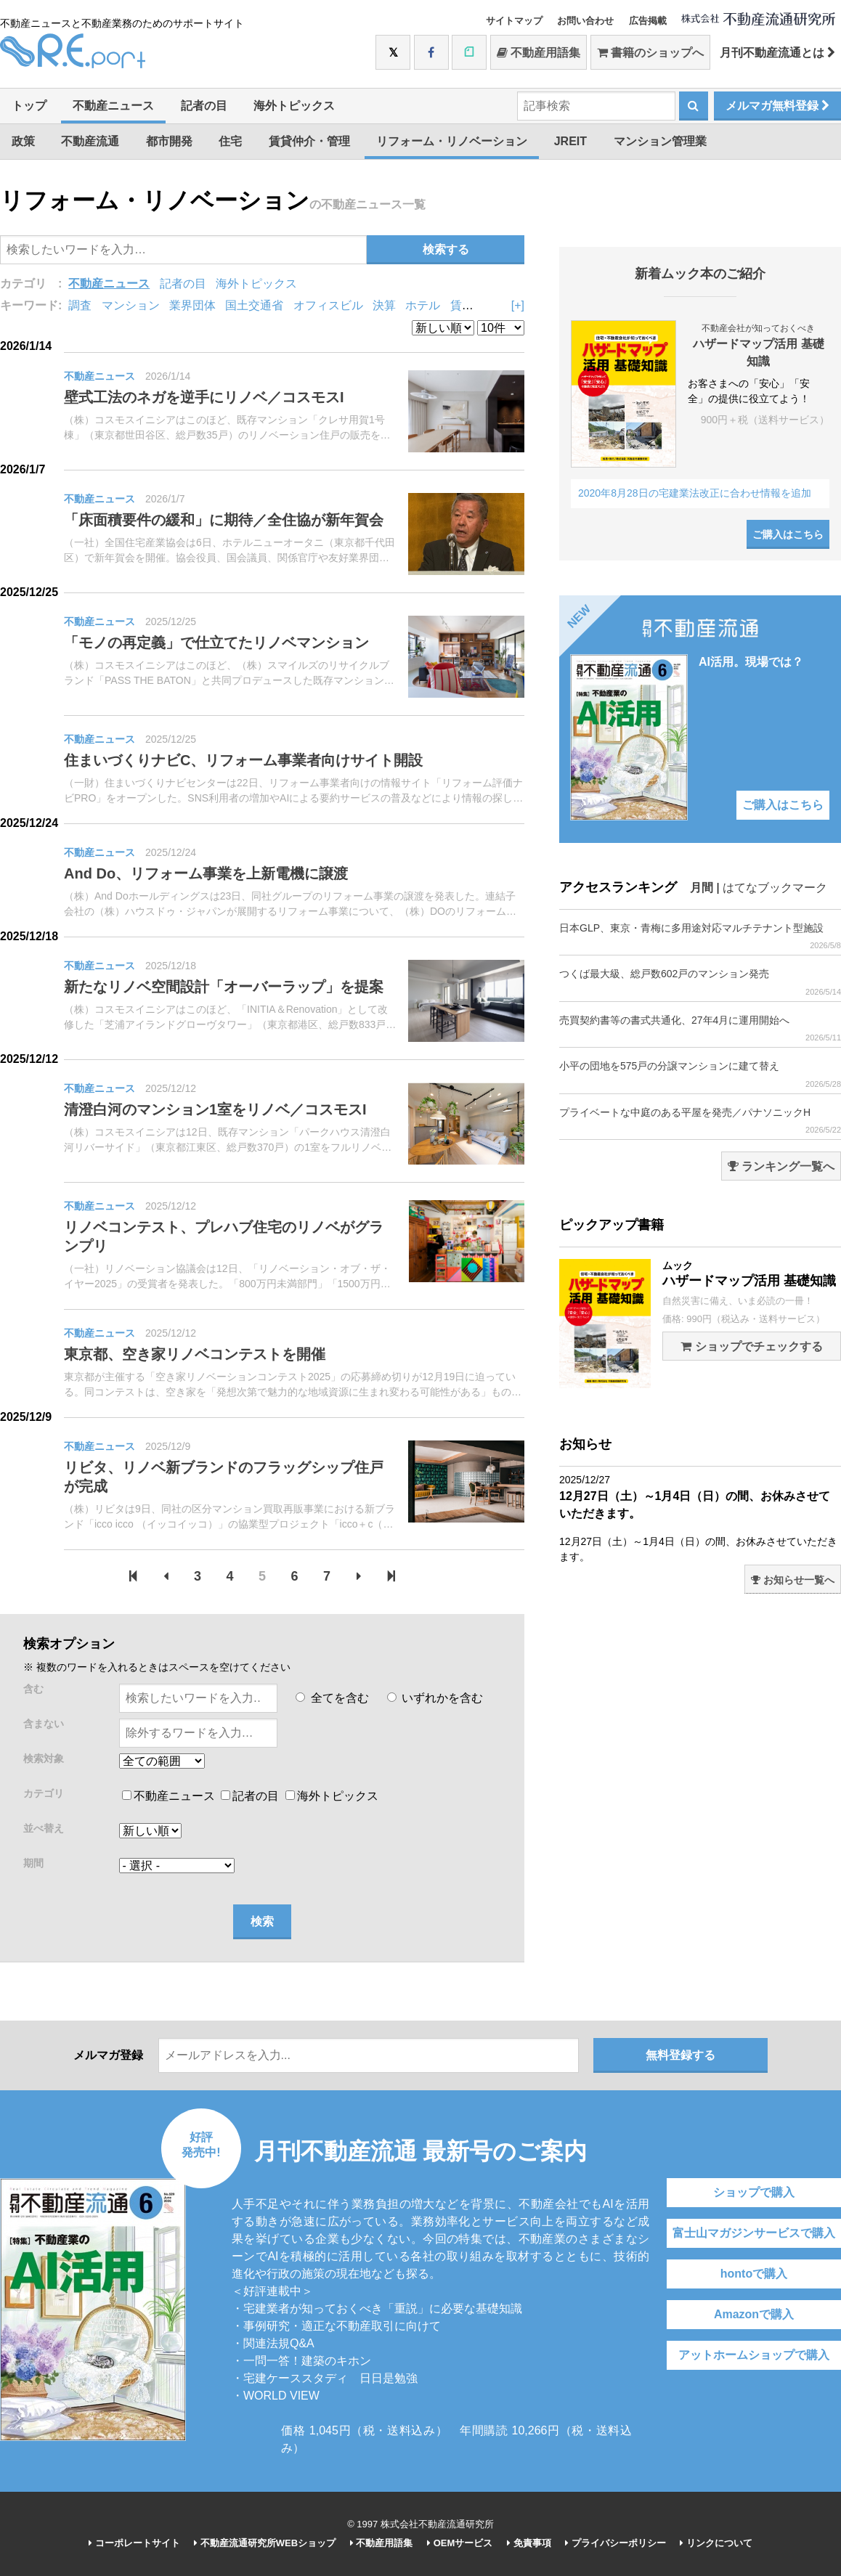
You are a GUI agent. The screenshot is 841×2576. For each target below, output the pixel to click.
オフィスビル (328, 305)
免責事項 (529, 2543)
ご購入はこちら (788, 534)
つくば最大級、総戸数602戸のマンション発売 (700, 982)
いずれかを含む (435, 1698)
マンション (131, 305)
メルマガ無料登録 (777, 105)
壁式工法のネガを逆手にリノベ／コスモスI (204, 397)
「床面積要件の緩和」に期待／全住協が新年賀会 (223, 520)
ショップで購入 (754, 2192)
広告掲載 (648, 20)
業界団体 (192, 305)
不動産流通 (90, 141)
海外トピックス (294, 105)
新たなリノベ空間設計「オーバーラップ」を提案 (223, 987)
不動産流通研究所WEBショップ (265, 2543)
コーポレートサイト (134, 2543)
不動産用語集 (538, 52)
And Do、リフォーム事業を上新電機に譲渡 (206, 873)
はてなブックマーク (775, 887)
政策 (23, 141)
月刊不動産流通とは (777, 52)
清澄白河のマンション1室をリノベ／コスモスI (215, 1109)
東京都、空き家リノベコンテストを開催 (194, 1354)
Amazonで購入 (754, 2314)
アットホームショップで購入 (753, 2355)
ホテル (422, 305)
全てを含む (332, 1698)
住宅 (230, 141)
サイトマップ (514, 20)
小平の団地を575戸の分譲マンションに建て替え (700, 1074)
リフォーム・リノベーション (451, 141)
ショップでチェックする (751, 1346)
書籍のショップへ (650, 52)
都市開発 (169, 141)
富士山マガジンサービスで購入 (754, 2233)
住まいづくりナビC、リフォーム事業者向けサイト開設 (243, 760)
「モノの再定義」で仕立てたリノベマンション (216, 643)
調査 (80, 305)
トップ (29, 105)
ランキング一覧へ (781, 1166)
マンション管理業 (660, 141)
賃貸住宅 (473, 305)
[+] (517, 305)
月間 (701, 887)
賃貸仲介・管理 (309, 141)
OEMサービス (459, 2543)
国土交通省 (254, 305)
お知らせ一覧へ (792, 1580)
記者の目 (204, 105)
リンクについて (716, 2543)
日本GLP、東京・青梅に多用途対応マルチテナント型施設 (700, 936)
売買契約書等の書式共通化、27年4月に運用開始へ (700, 1028)
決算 (384, 305)
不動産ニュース (113, 105)
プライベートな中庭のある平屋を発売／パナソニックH (700, 1120)
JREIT (570, 141)
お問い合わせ (585, 20)
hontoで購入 (753, 2273)
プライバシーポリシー (615, 2543)
